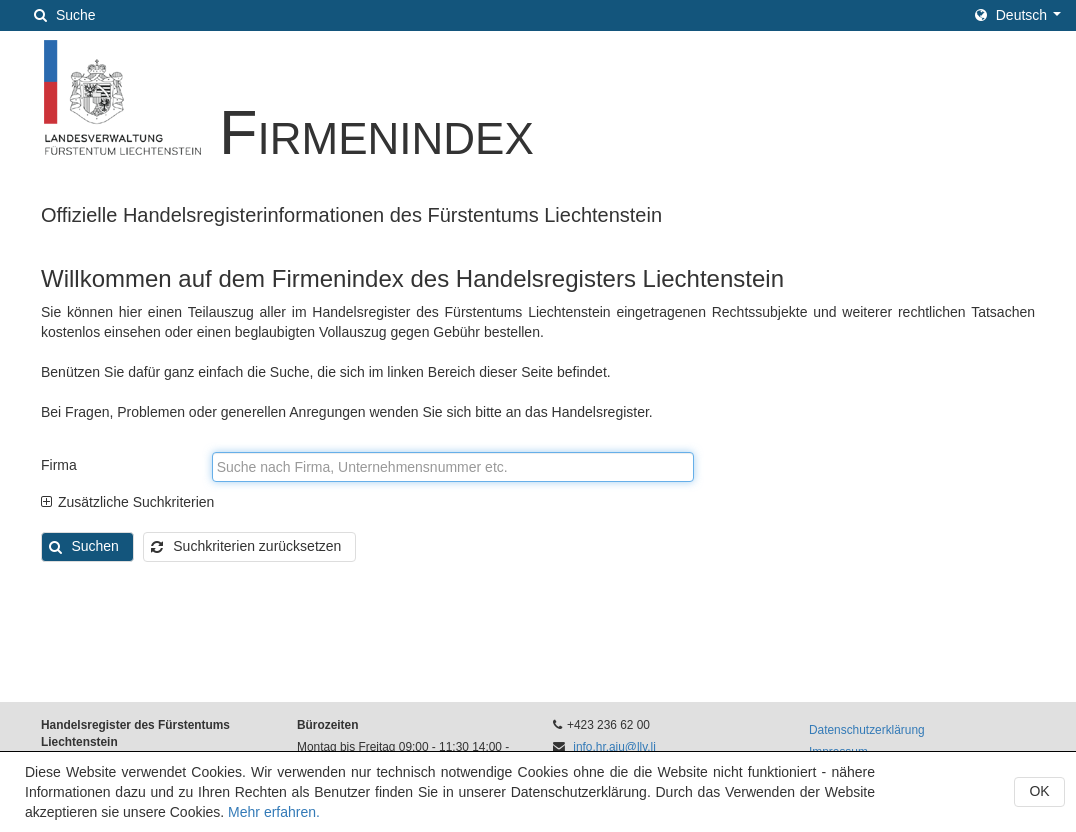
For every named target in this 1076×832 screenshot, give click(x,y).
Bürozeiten (327, 725)
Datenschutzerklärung (867, 730)
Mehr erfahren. (274, 812)
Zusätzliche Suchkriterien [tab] (127, 502)
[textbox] (453, 467)
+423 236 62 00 (608, 725)
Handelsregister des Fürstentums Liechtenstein (135, 733)
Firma (59, 465)
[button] (1018, 15)
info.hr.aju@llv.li (614, 747)
